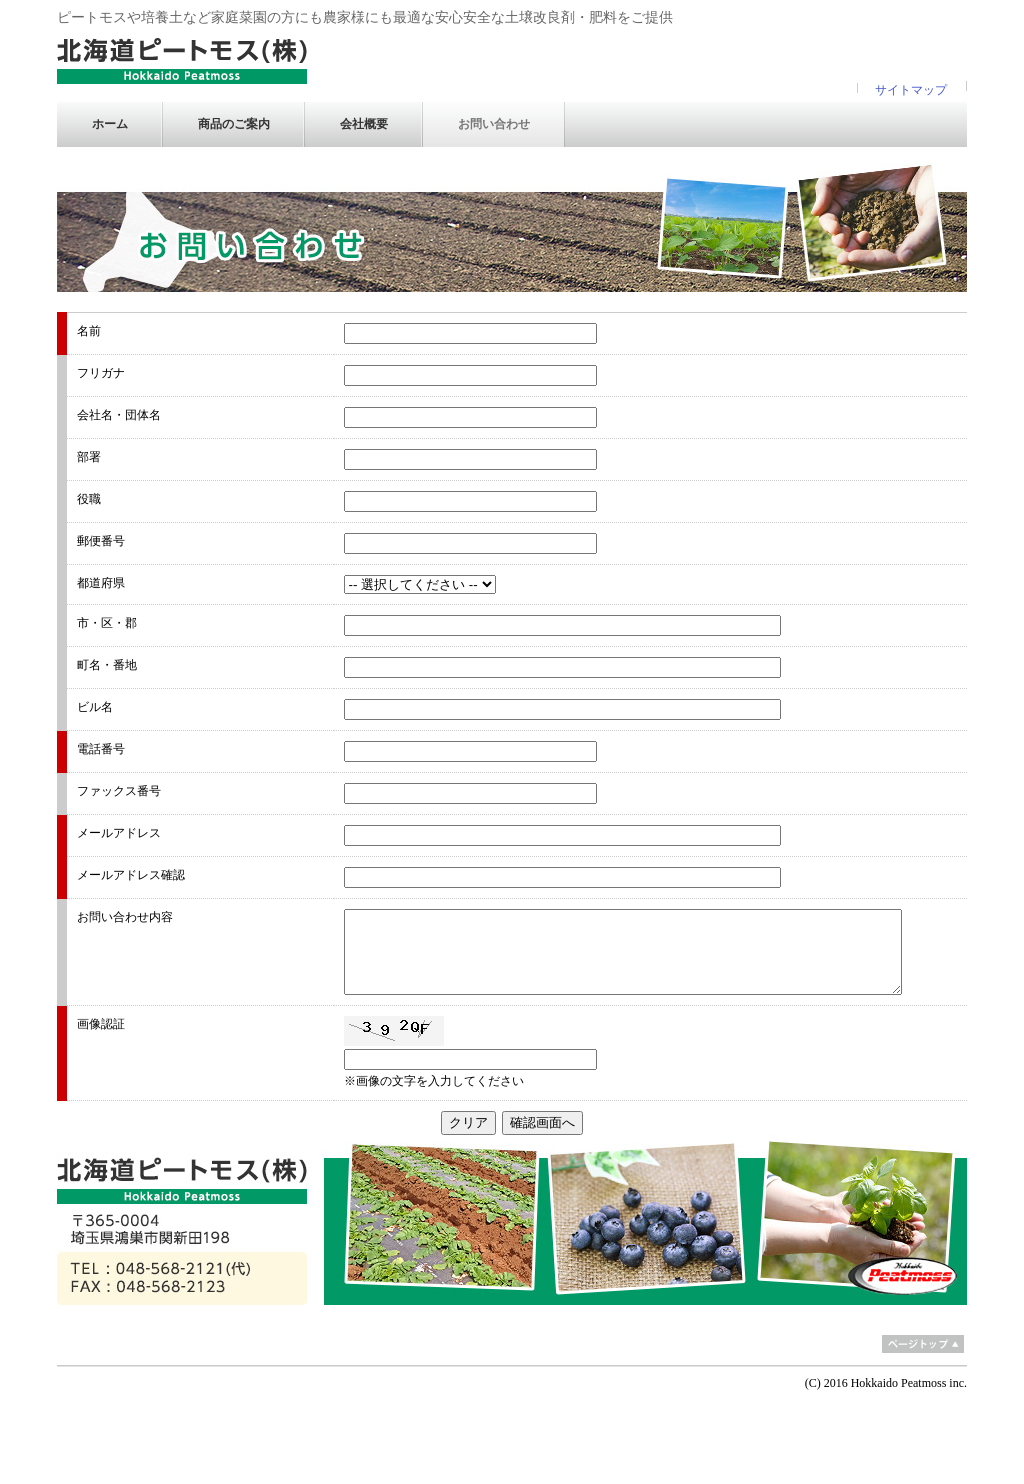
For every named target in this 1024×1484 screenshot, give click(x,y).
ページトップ (923, 1344)
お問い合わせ (494, 124)
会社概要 (364, 124)
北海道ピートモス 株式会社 (182, 61)
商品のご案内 (234, 124)
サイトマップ (911, 90)
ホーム (110, 124)
